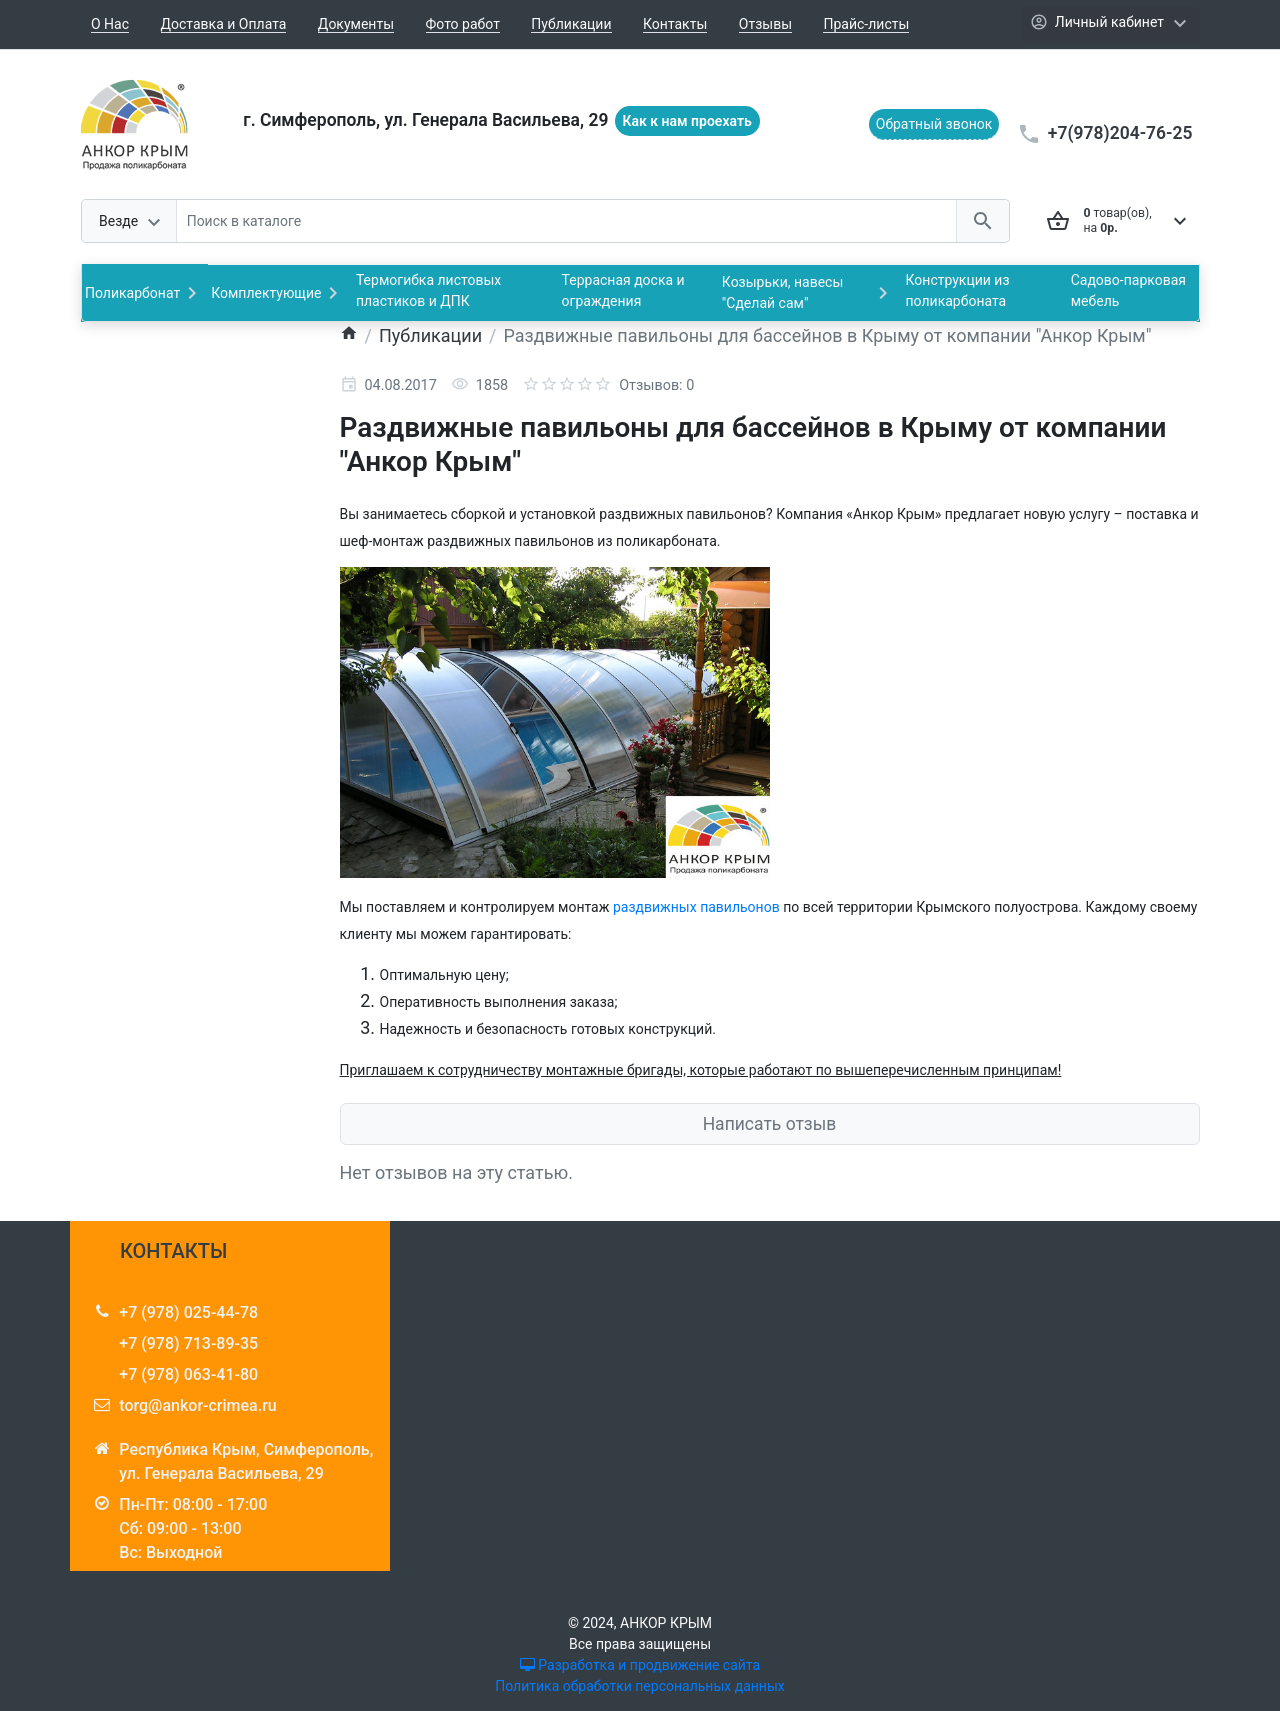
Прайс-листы (866, 24)
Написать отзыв (770, 1124)
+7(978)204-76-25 (1120, 133)
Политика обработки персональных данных (639, 1686)
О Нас (110, 24)
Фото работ (463, 24)
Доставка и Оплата (224, 24)
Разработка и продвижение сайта (640, 1665)
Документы (356, 24)
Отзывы (765, 24)
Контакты (675, 24)
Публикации (571, 24)
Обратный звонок (934, 124)
